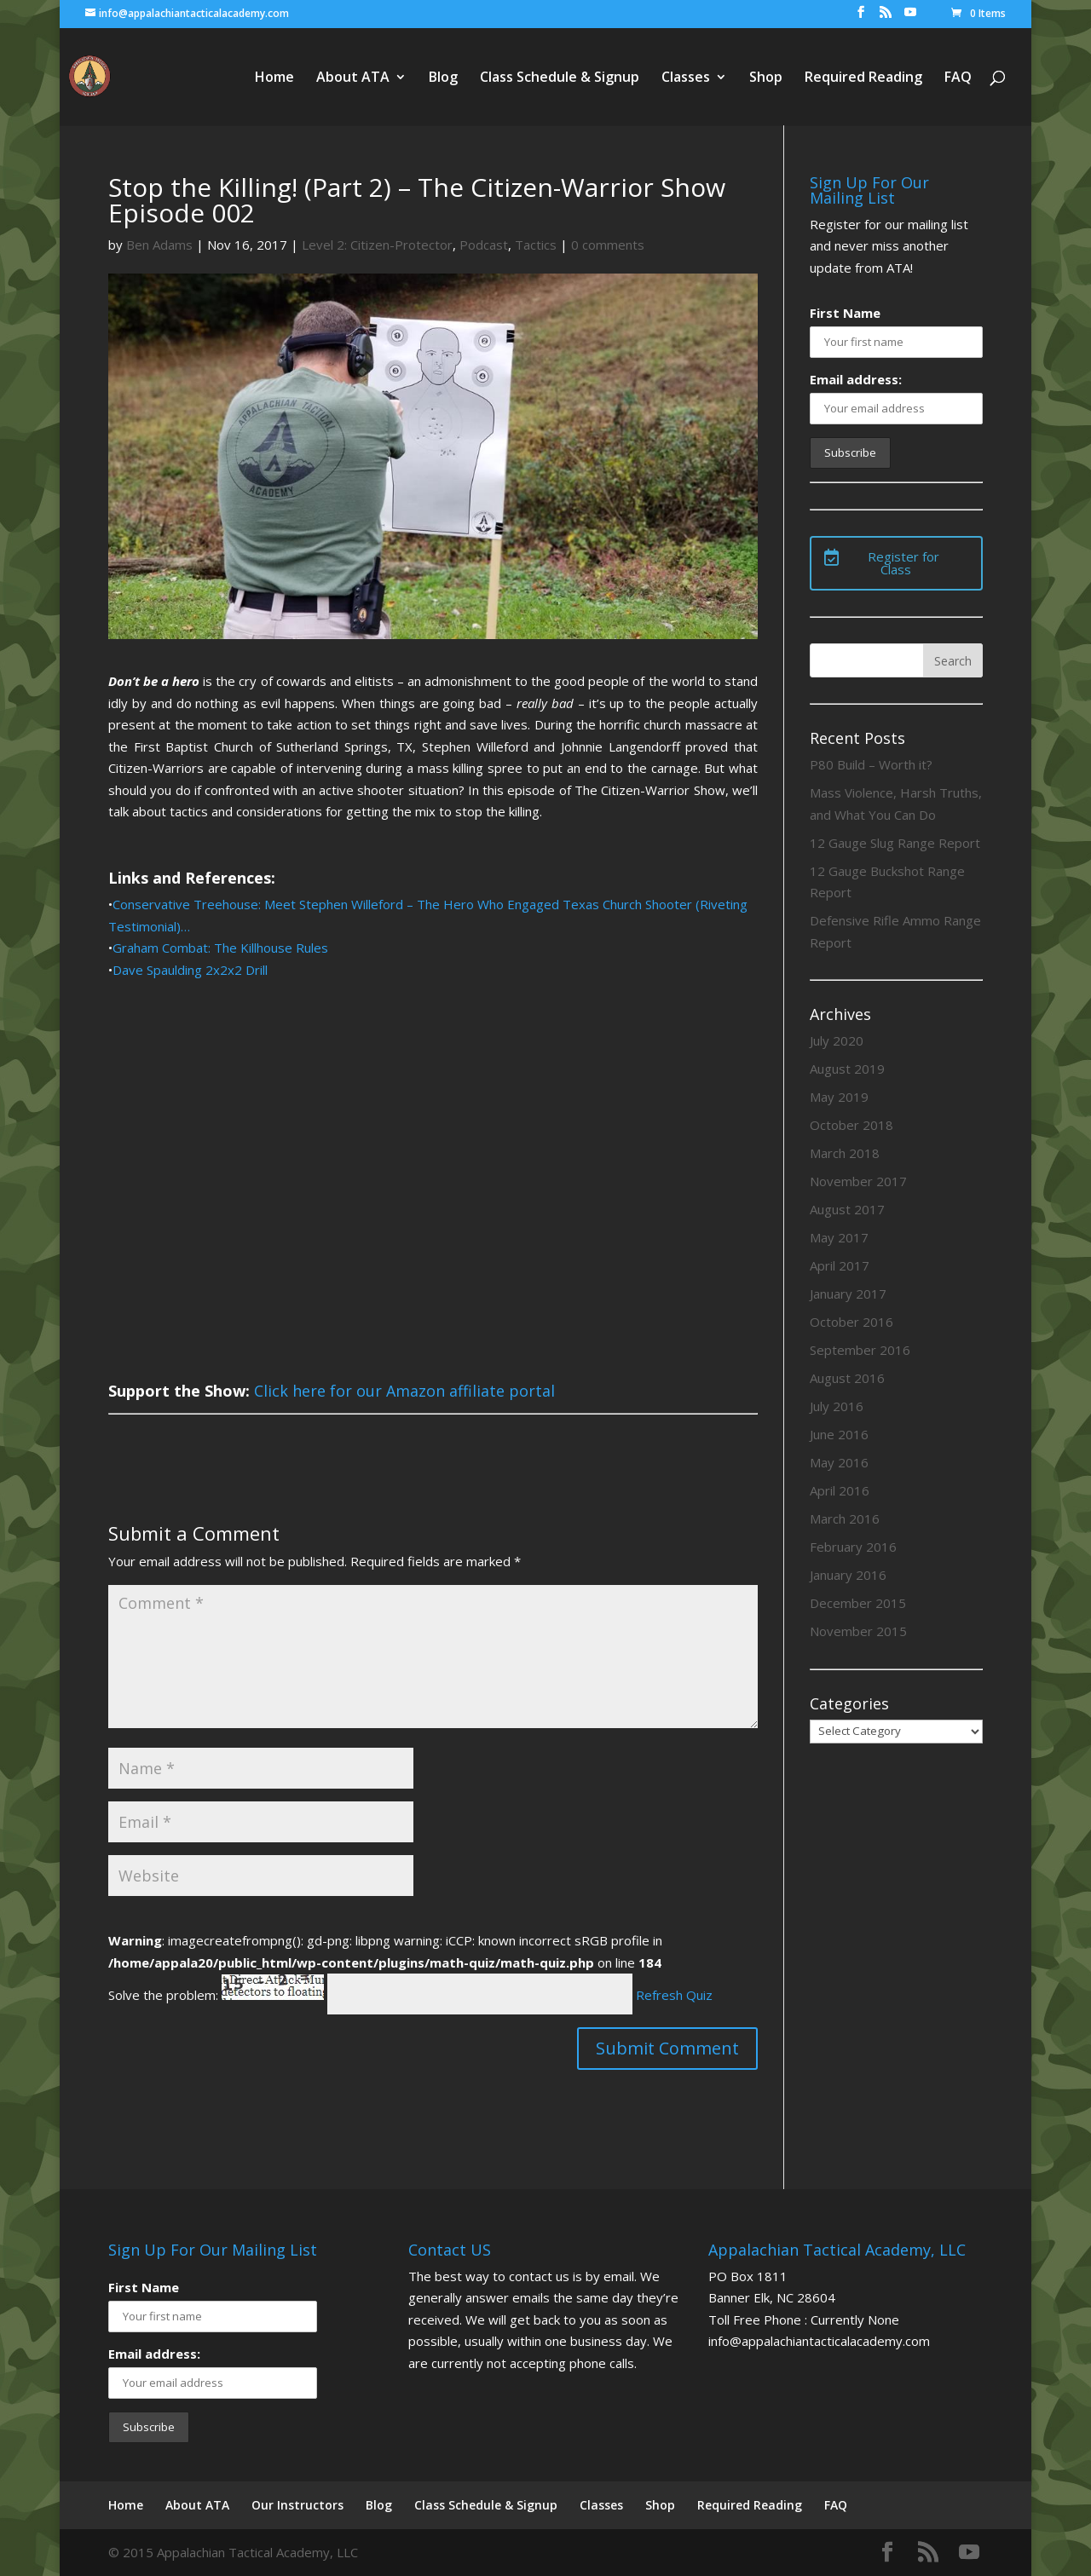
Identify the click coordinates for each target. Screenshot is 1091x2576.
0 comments (607, 244)
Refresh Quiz (674, 1994)
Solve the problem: (216, 1994)
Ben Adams (159, 244)
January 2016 (848, 1574)
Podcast (483, 244)
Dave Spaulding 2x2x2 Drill (190, 969)
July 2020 (836, 1040)
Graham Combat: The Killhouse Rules (220, 947)
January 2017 (848, 1293)
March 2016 (845, 1518)
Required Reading (863, 78)
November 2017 (858, 1181)
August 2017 (847, 1209)
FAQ (958, 78)
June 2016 (839, 1434)
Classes (685, 78)
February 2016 (853, 1546)
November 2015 (858, 1631)
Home (274, 78)
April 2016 (839, 1490)
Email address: (856, 379)
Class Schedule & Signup (559, 78)
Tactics (536, 244)
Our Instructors (297, 2505)
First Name (845, 312)
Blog (443, 78)
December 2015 (858, 1602)
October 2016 (851, 1321)
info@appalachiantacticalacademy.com (819, 2340)
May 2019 (839, 1096)
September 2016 (860, 1349)
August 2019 (847, 1068)
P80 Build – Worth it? (871, 764)
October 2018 (851, 1124)
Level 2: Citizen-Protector (377, 244)
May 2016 (839, 1462)
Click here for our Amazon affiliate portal (404, 1390)
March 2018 (845, 1152)
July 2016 (836, 1406)
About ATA (353, 78)
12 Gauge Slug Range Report (895, 842)
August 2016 (847, 1377)
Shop (765, 78)
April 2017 (839, 1265)
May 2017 (839, 1237)
